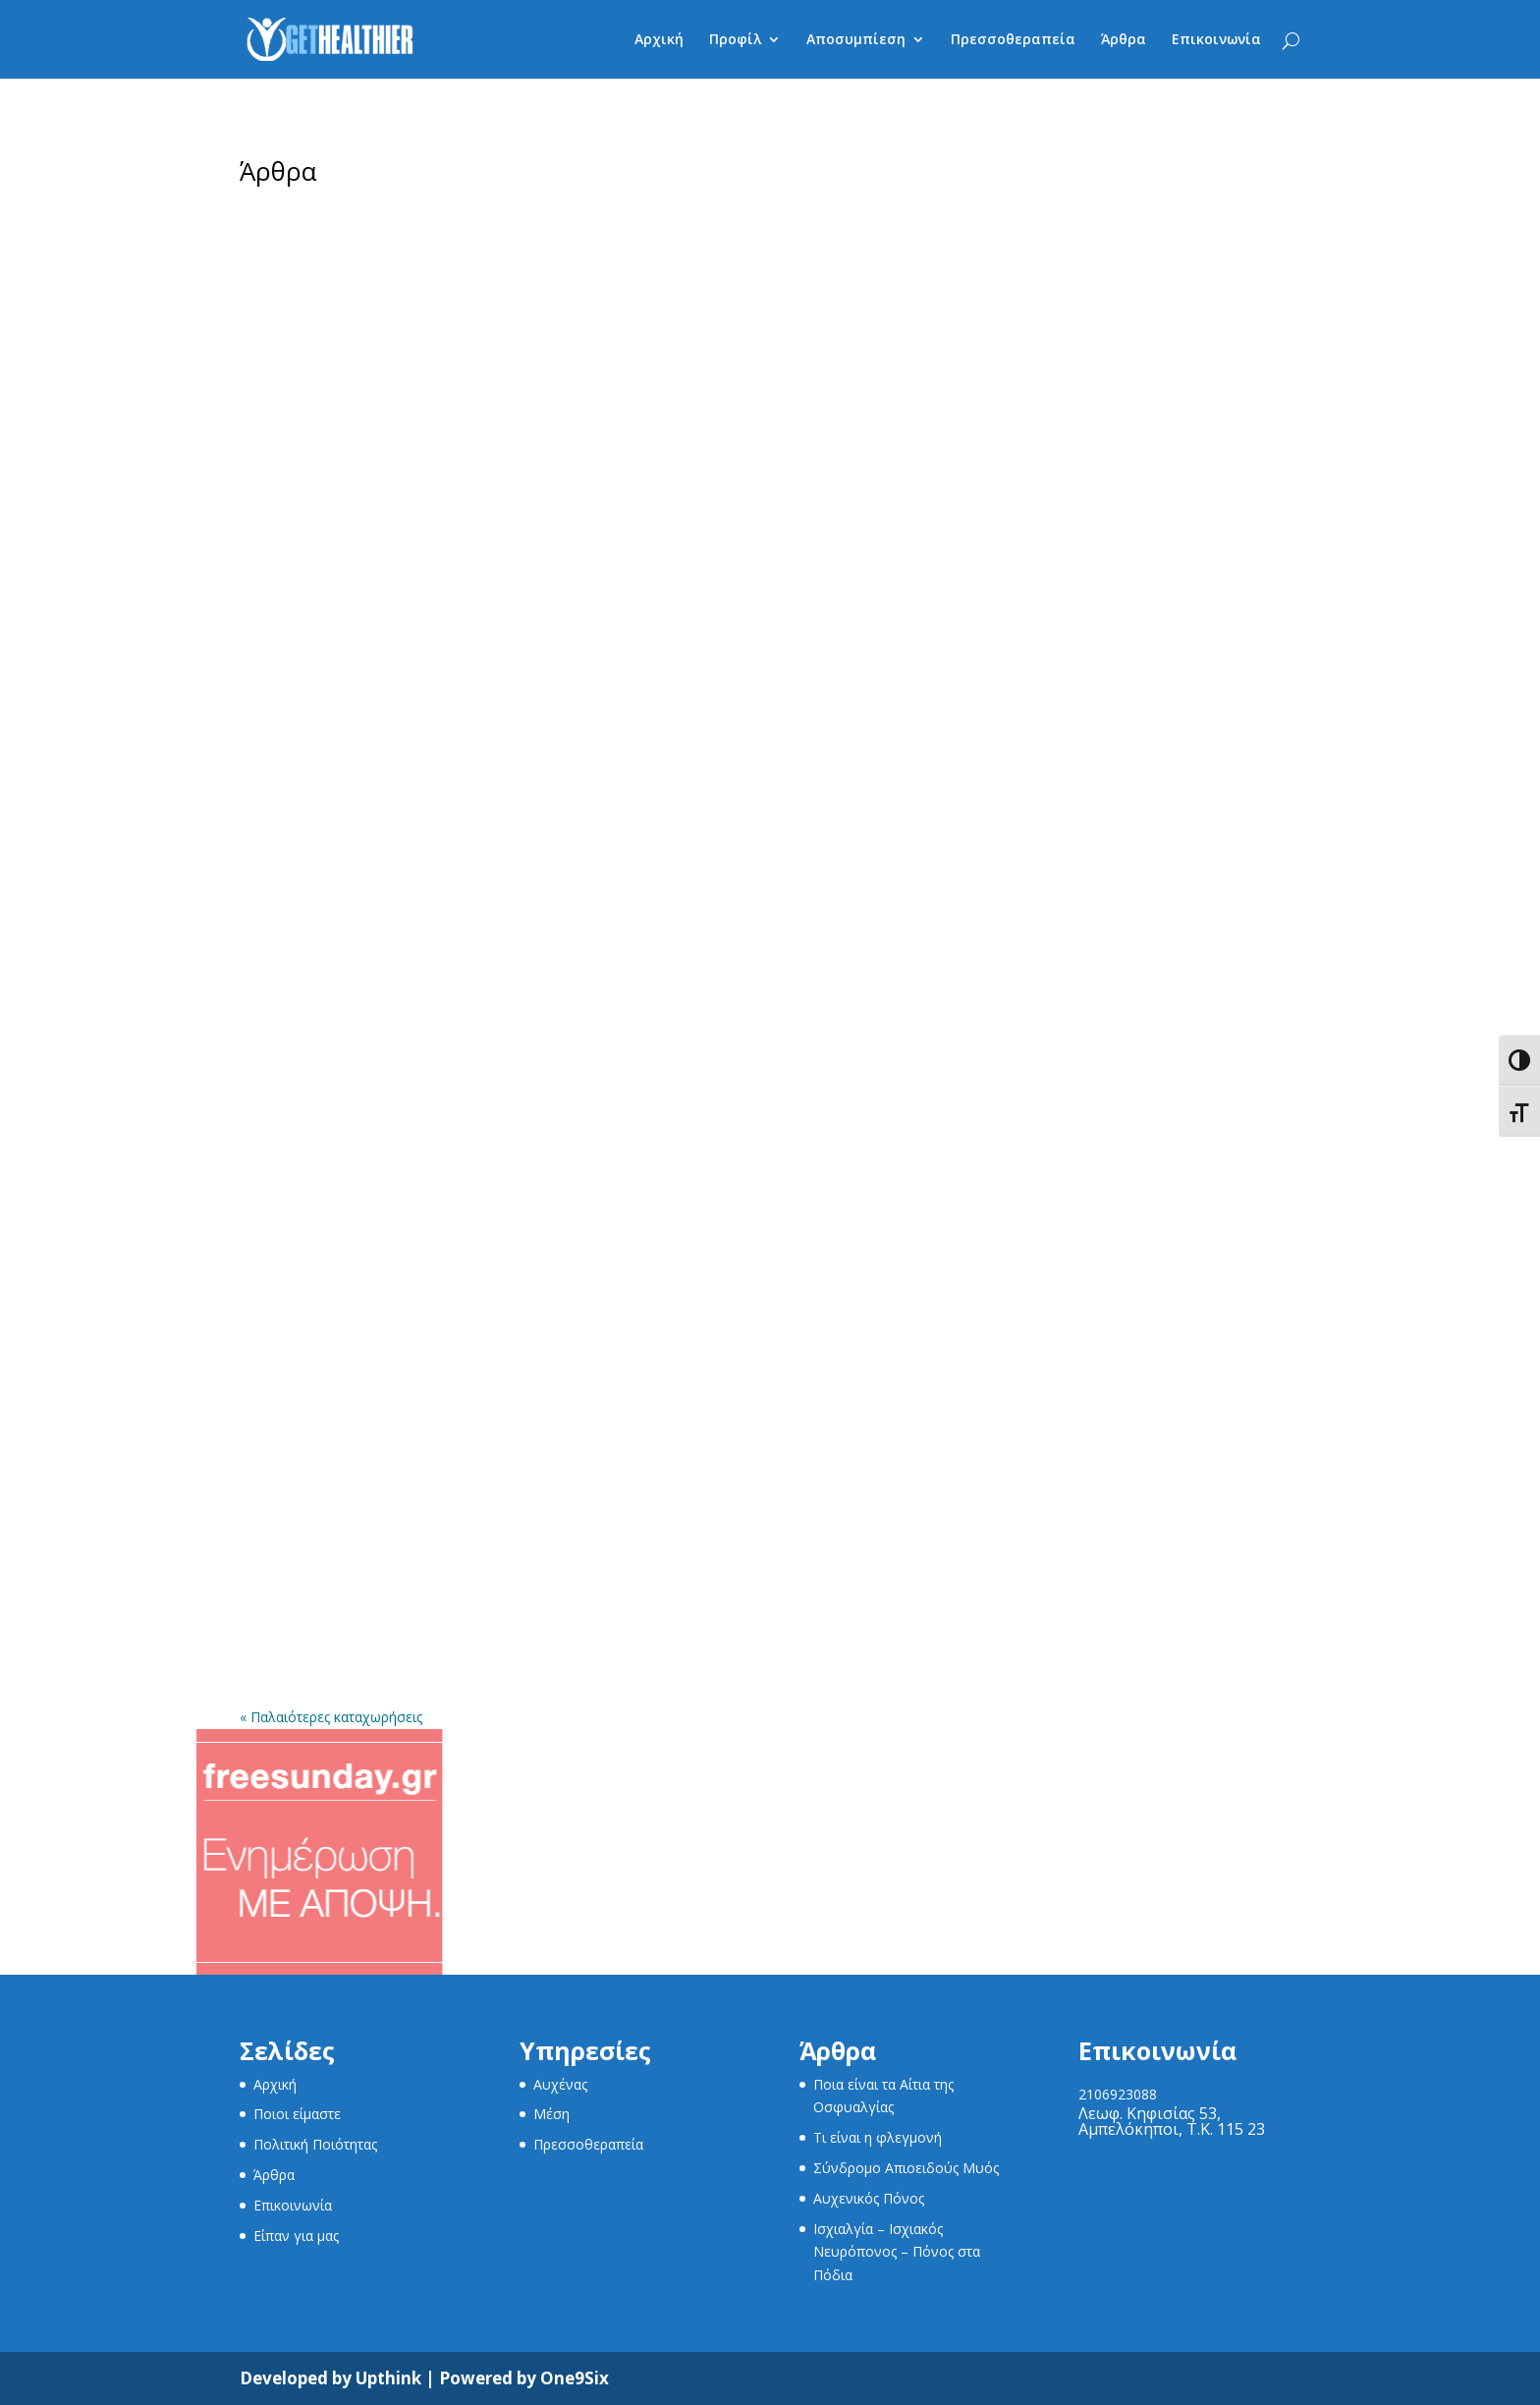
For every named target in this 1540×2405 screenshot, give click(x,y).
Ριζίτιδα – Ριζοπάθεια (1097, 616)
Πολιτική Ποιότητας (315, 2144)
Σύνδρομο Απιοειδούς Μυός (1124, 251)
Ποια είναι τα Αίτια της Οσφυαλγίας (355, 260)
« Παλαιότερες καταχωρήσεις (331, 1716)
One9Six (574, 2378)
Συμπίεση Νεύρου (708, 1194)
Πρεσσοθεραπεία (1013, 40)
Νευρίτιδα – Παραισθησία (367, 998)
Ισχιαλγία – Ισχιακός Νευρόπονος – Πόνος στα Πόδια (768, 624)
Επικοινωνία (1216, 40)
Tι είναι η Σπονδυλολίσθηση (379, 1340)
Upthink (388, 2378)
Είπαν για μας (296, 2235)
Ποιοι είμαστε (297, 2113)
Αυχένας (560, 2084)
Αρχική (659, 40)
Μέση (551, 2113)
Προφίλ (735, 40)
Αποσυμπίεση (856, 40)
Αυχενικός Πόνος (331, 633)
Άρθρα (1123, 40)
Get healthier (300, 299)
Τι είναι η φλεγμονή (716, 251)
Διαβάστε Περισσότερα (333, 515)
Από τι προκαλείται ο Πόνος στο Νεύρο (1141, 966)
